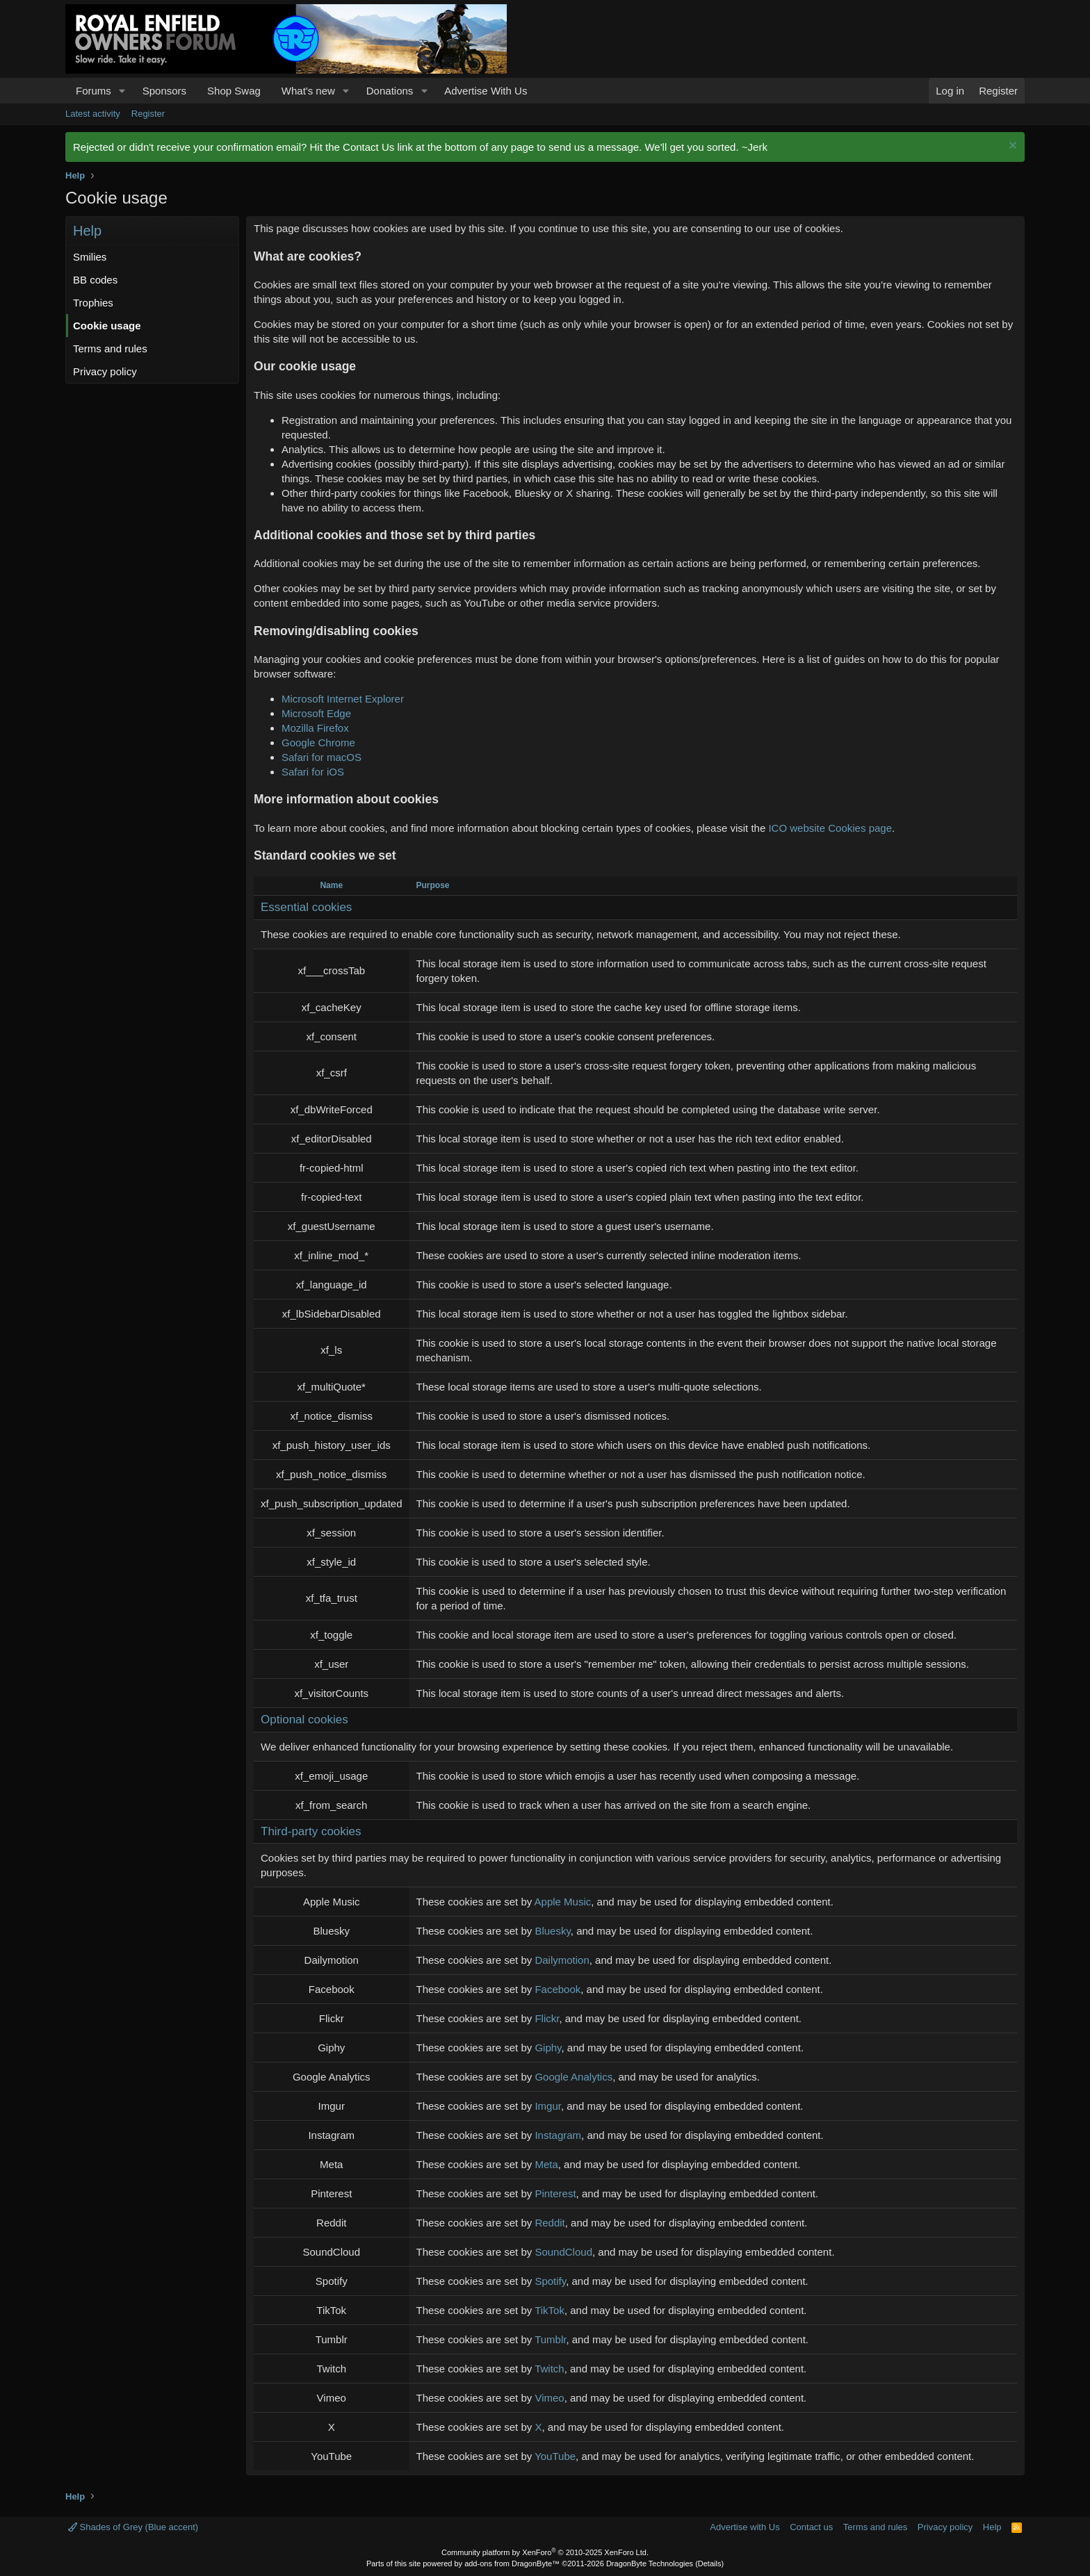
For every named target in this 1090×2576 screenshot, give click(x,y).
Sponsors (164, 91)
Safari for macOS (321, 757)
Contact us (811, 2527)
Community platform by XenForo (545, 2552)
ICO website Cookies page (830, 828)
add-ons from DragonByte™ (512, 2563)
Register (148, 113)
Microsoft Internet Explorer (343, 699)
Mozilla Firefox (315, 728)
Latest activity (92, 113)
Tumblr (550, 2339)
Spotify (550, 2281)
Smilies (89, 257)
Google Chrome (318, 742)
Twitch (549, 2368)
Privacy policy (105, 371)
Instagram (558, 2135)
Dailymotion (562, 1960)
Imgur (548, 2106)
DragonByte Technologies (649, 2563)
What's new (308, 91)
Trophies (93, 303)
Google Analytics (573, 2077)
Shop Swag (234, 91)
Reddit (549, 2223)
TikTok (549, 2310)
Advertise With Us (485, 91)
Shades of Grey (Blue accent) (133, 2527)
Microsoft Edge (316, 713)
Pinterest (555, 2193)
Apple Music (563, 1902)
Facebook (557, 1989)
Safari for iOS (313, 772)
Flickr (547, 2018)
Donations (390, 91)
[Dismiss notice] (1011, 147)
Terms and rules (110, 348)
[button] (122, 91)
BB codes (95, 280)
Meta (546, 2164)
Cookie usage (107, 325)
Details (710, 2563)
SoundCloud (563, 2252)
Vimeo (549, 2398)
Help (992, 2527)
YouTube (555, 2456)
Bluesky (552, 1931)
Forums (93, 91)
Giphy (548, 2047)
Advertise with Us (744, 2527)
